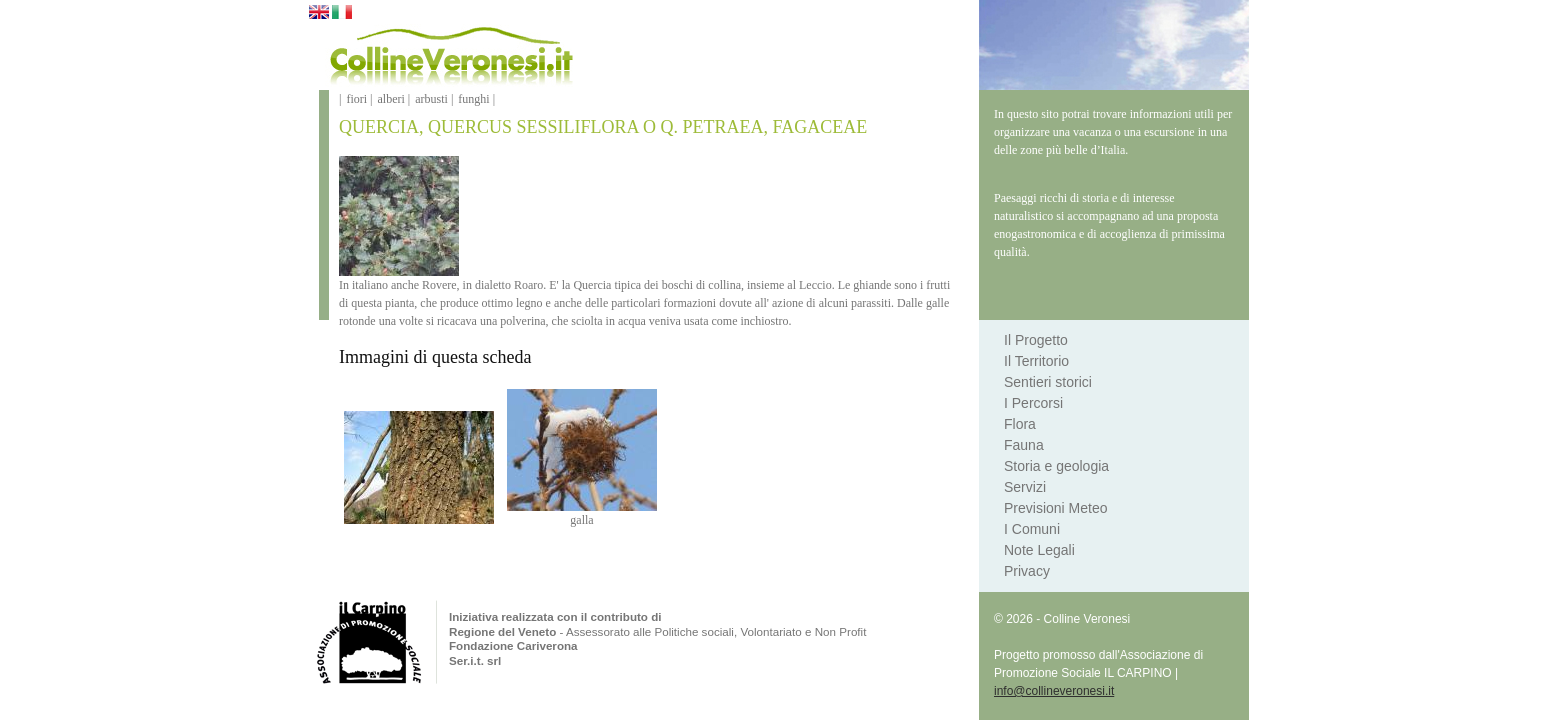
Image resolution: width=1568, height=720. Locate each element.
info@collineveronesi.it (1054, 691)
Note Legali (1039, 550)
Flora (1020, 424)
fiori (356, 99)
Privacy (1027, 571)
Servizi (1025, 487)
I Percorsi (1033, 403)
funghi (473, 99)
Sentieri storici (1048, 382)
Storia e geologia (1056, 466)
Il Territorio (1036, 361)
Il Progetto (1036, 340)
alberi (390, 99)
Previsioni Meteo (1056, 508)
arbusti (431, 99)
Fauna (1024, 445)
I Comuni (1032, 529)
